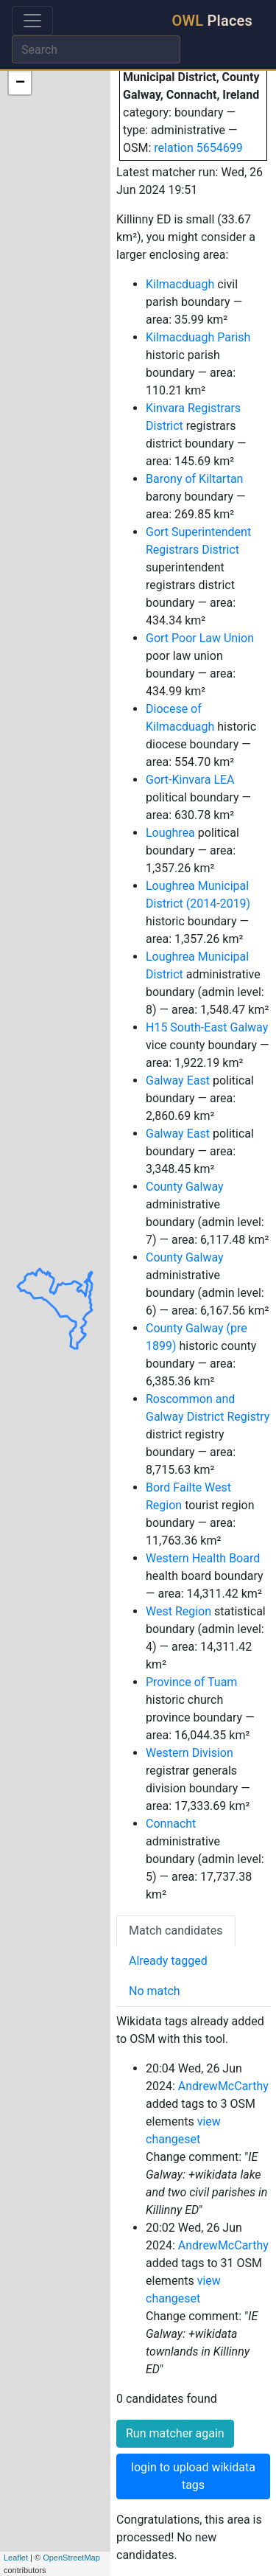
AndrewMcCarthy (223, 2086)
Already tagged (168, 1961)
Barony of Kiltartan (194, 479)
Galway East (178, 1080)
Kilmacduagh (180, 284)
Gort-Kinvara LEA (190, 780)
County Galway (185, 1187)
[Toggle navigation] (32, 20)
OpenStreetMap (71, 2557)
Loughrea (170, 833)
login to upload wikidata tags (193, 2476)
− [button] (20, 83)
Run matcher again (175, 2433)
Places (212, 20)
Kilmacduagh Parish (198, 337)
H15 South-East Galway (207, 1027)
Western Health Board (203, 1558)
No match (154, 1991)
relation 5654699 (198, 148)
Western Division (189, 1753)
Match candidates (176, 1931)
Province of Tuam (191, 1682)
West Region (178, 1611)
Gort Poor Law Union (200, 638)
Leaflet (16, 2557)
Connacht (171, 1824)
